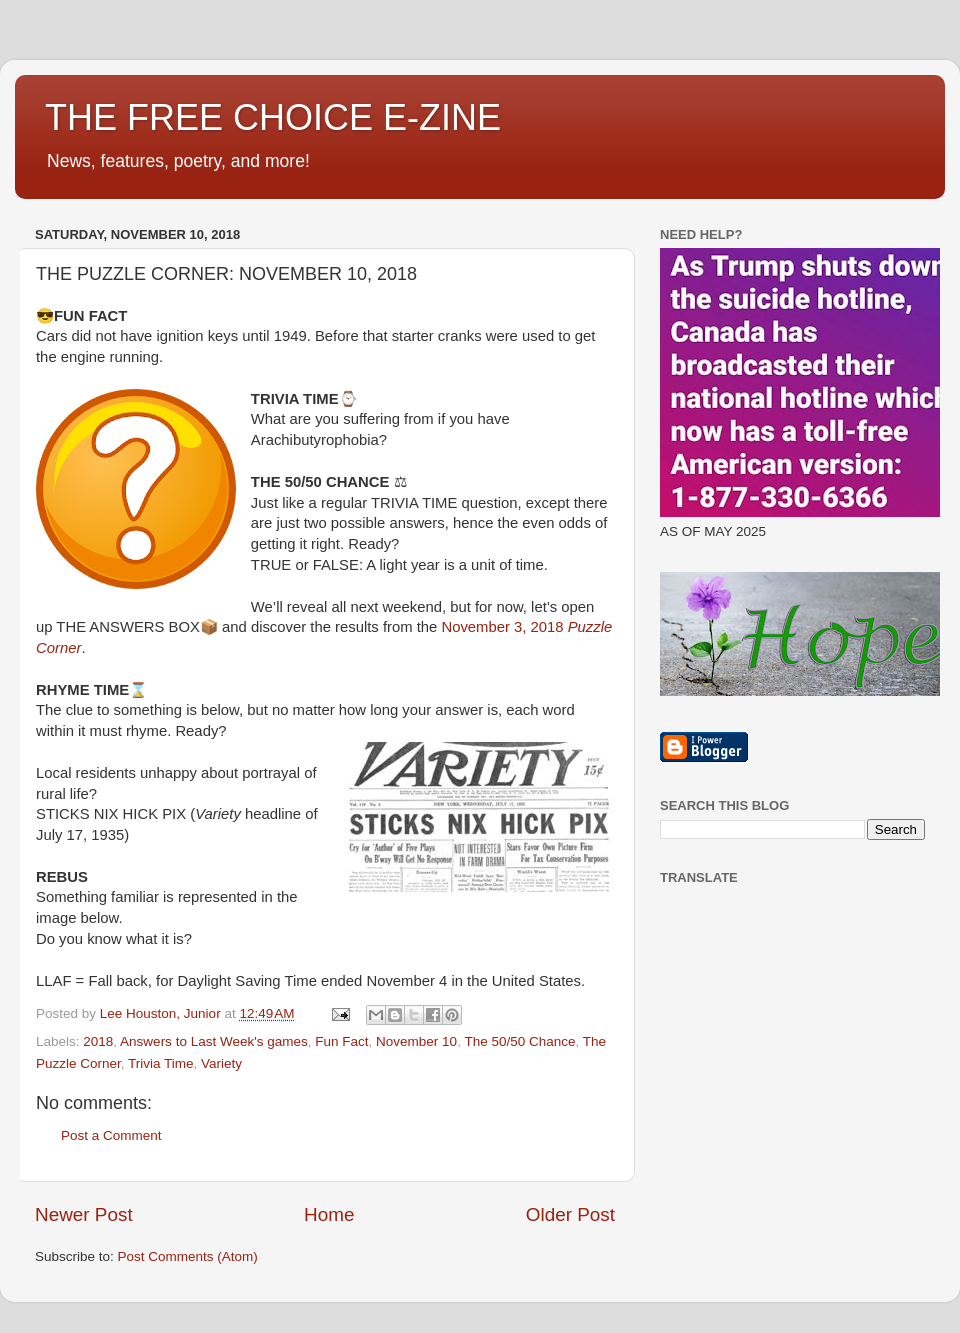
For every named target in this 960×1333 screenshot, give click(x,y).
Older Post (570, 1214)
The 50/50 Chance (519, 1041)
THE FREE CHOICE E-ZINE (273, 117)
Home (329, 1214)
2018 (98, 1041)
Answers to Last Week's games (214, 1041)
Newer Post (84, 1214)
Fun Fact (341, 1041)
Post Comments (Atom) (188, 1256)
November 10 (416, 1041)
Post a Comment (111, 1135)
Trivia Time (161, 1063)
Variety (221, 1063)
